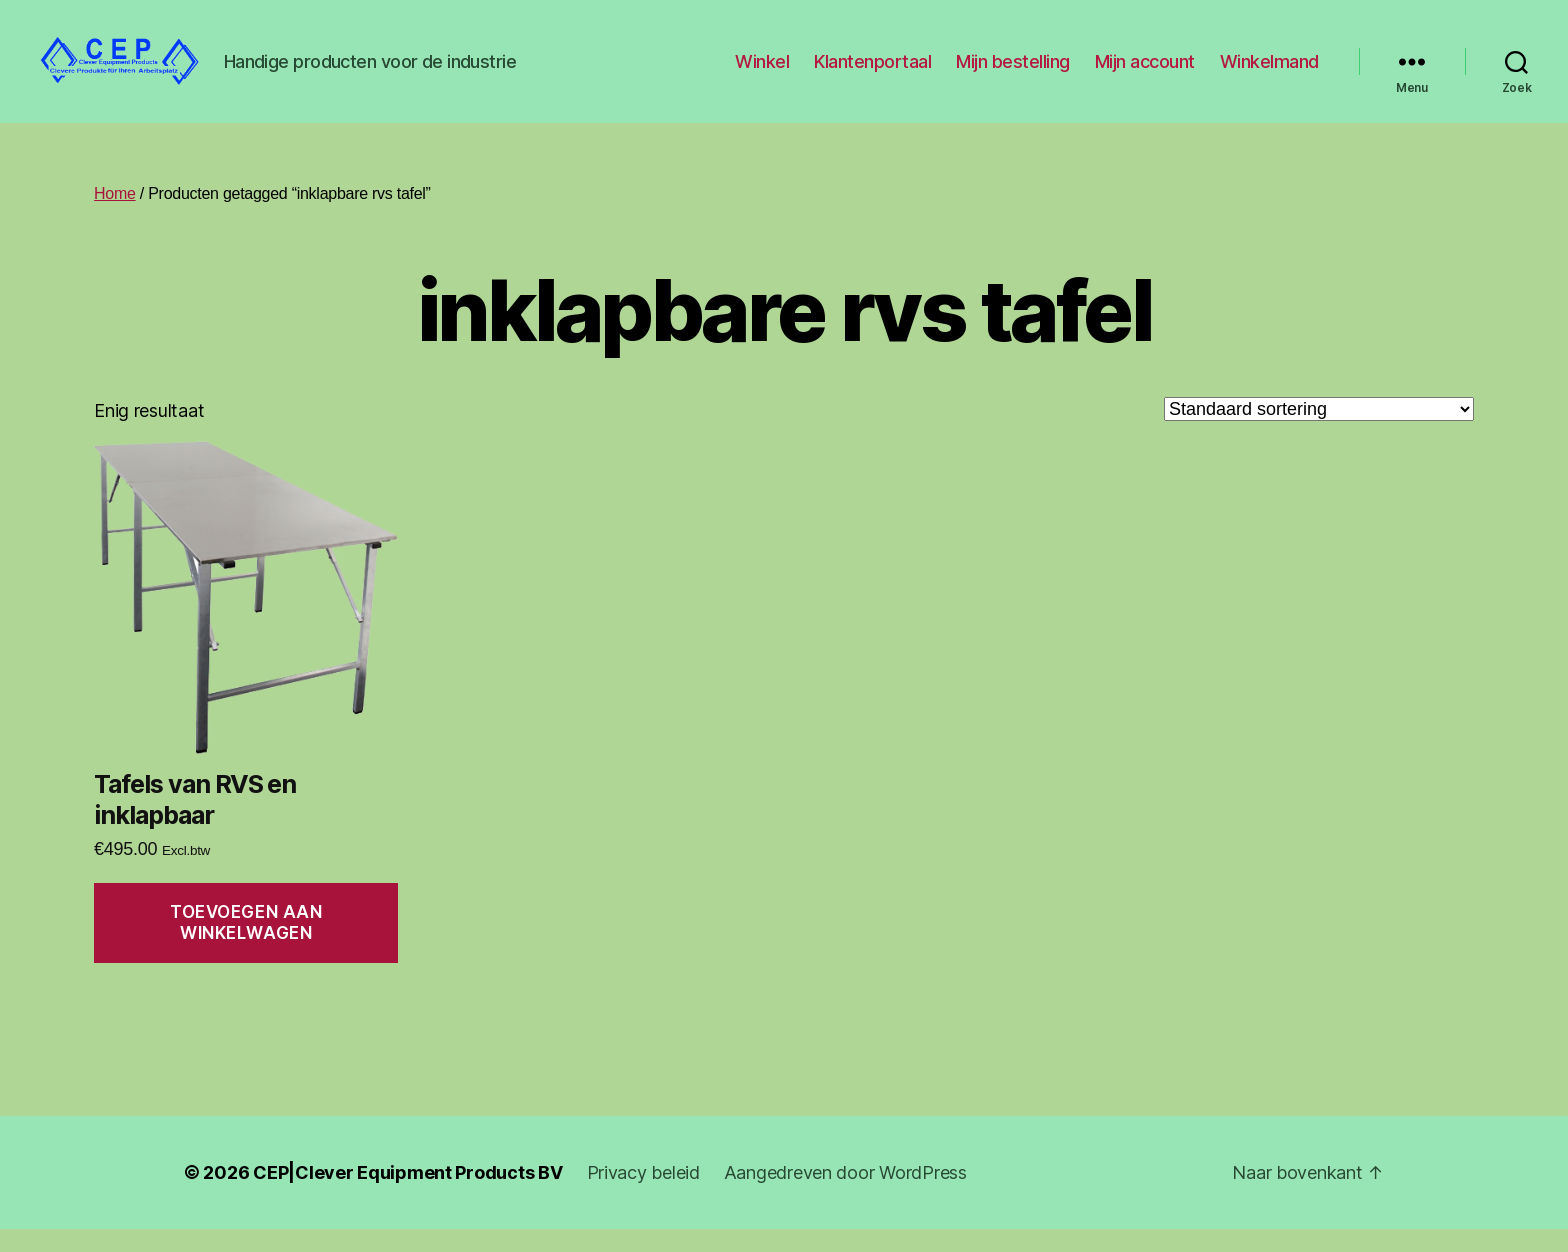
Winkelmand (1269, 72)
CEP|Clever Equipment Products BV (407, 1195)
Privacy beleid (643, 1195)
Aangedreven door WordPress (845, 1195)
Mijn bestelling (1013, 72)
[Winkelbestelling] (1319, 432)
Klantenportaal (872, 72)
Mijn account (1145, 72)
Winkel (762, 72)
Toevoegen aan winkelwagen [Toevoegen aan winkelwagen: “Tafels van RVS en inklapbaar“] (246, 945)
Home (115, 217)
